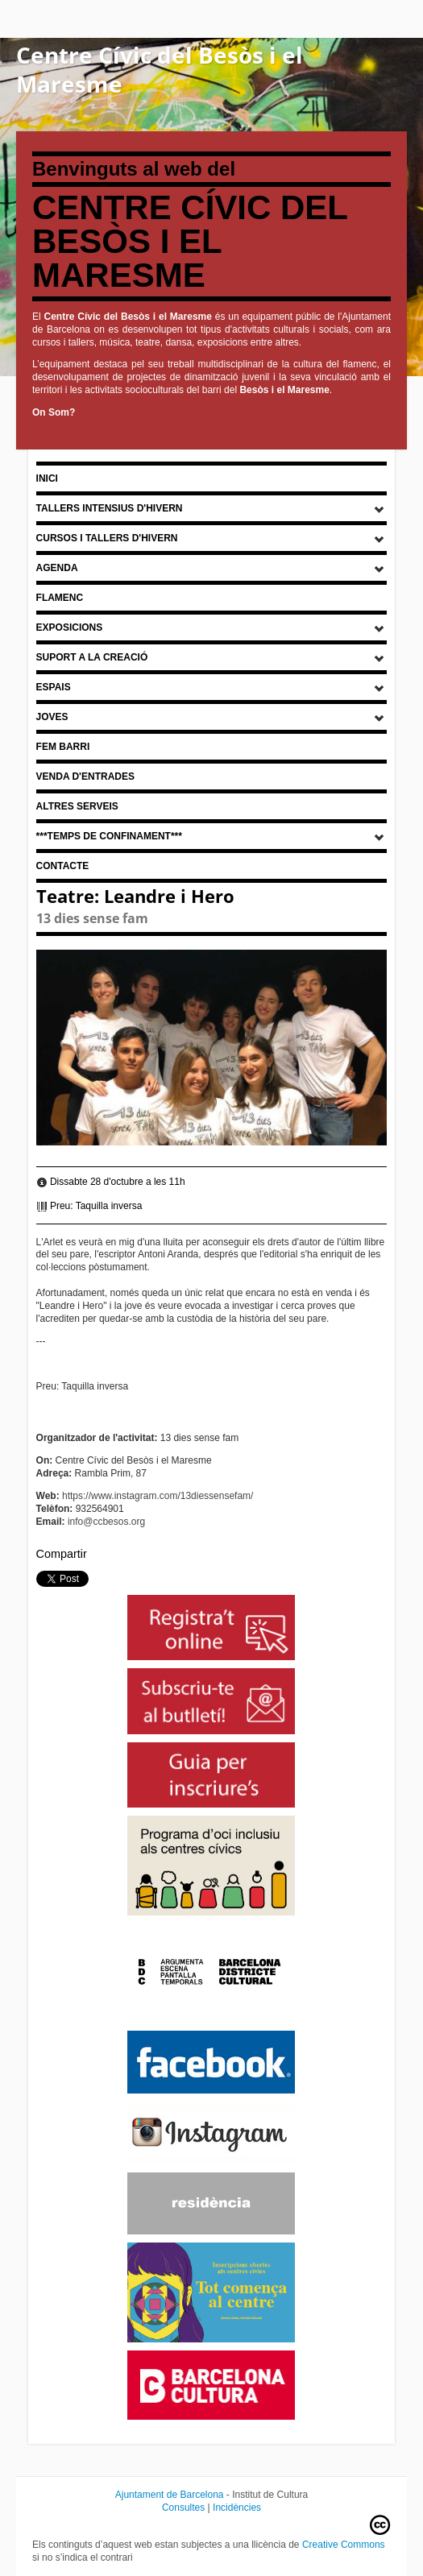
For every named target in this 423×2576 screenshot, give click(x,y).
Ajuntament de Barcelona (169, 2494)
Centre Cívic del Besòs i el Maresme (159, 69)
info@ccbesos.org (106, 1521)
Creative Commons (343, 2544)
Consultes (183, 2507)
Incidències (237, 2507)
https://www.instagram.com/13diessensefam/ (157, 1495)
